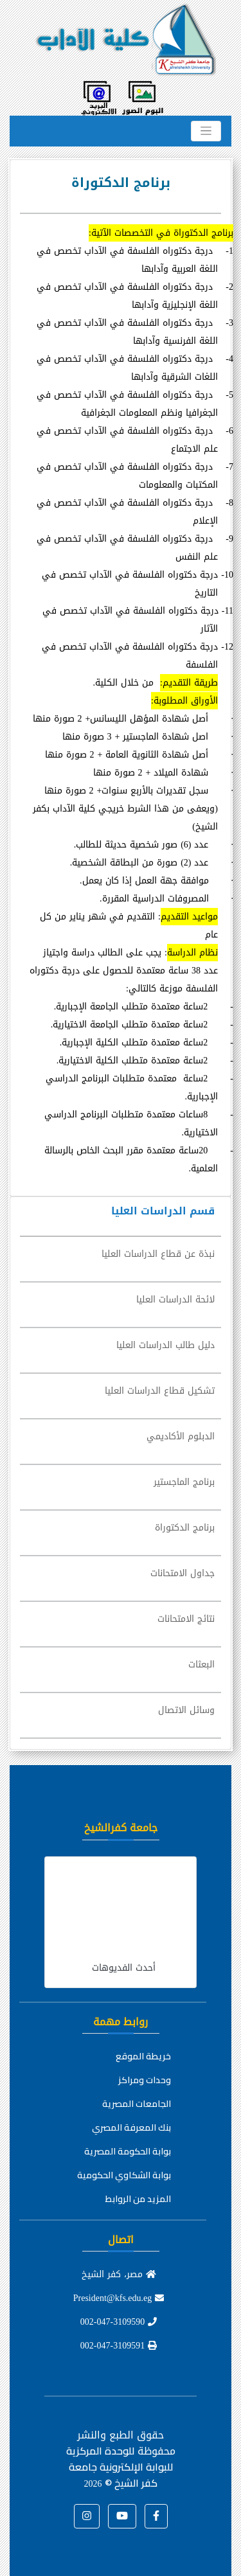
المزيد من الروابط (138, 2198)
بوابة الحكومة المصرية (127, 2151)
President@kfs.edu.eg (119, 2298)
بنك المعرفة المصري (131, 2127)
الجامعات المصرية (136, 2103)
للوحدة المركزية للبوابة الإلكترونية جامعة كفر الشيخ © (119, 2466)
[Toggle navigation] (206, 131)
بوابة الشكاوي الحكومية (124, 2175)
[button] (156, 2516)
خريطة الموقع (143, 2056)
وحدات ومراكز (144, 2080)
